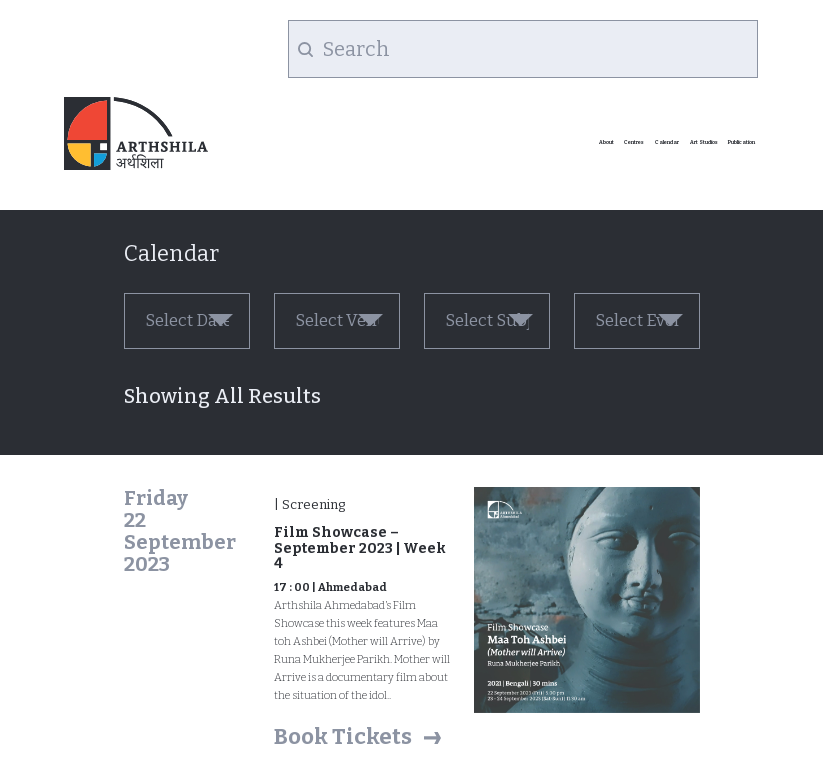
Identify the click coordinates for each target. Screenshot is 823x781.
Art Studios (704, 142)
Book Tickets (343, 736)
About (606, 142)
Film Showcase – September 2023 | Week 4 (360, 548)
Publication (741, 142)
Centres (634, 142)
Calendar (667, 142)
